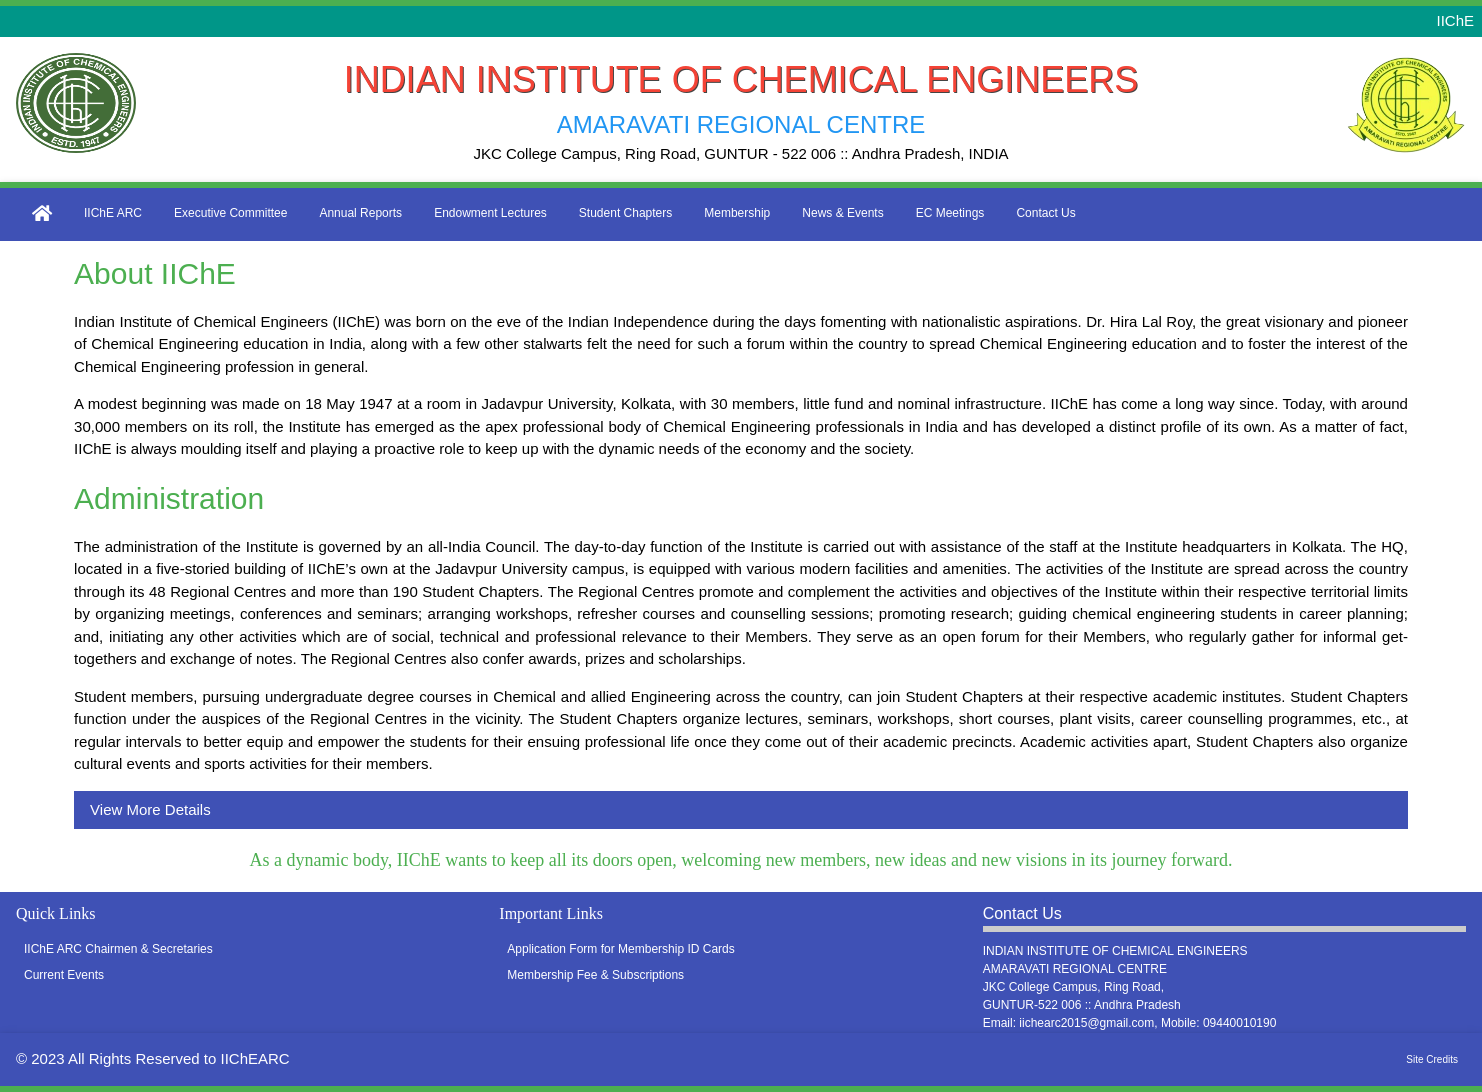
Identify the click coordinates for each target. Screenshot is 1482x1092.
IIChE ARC (113, 213)
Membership (737, 213)
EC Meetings (950, 213)
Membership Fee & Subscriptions (595, 975)
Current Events (64, 975)
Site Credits (1432, 1059)
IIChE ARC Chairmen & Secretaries (118, 949)
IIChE (1455, 20)
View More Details (150, 809)
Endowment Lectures (490, 213)
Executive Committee (230, 213)
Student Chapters (625, 213)
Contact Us (1045, 213)
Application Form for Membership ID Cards (620, 949)
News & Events (842, 213)
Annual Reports (360, 213)
